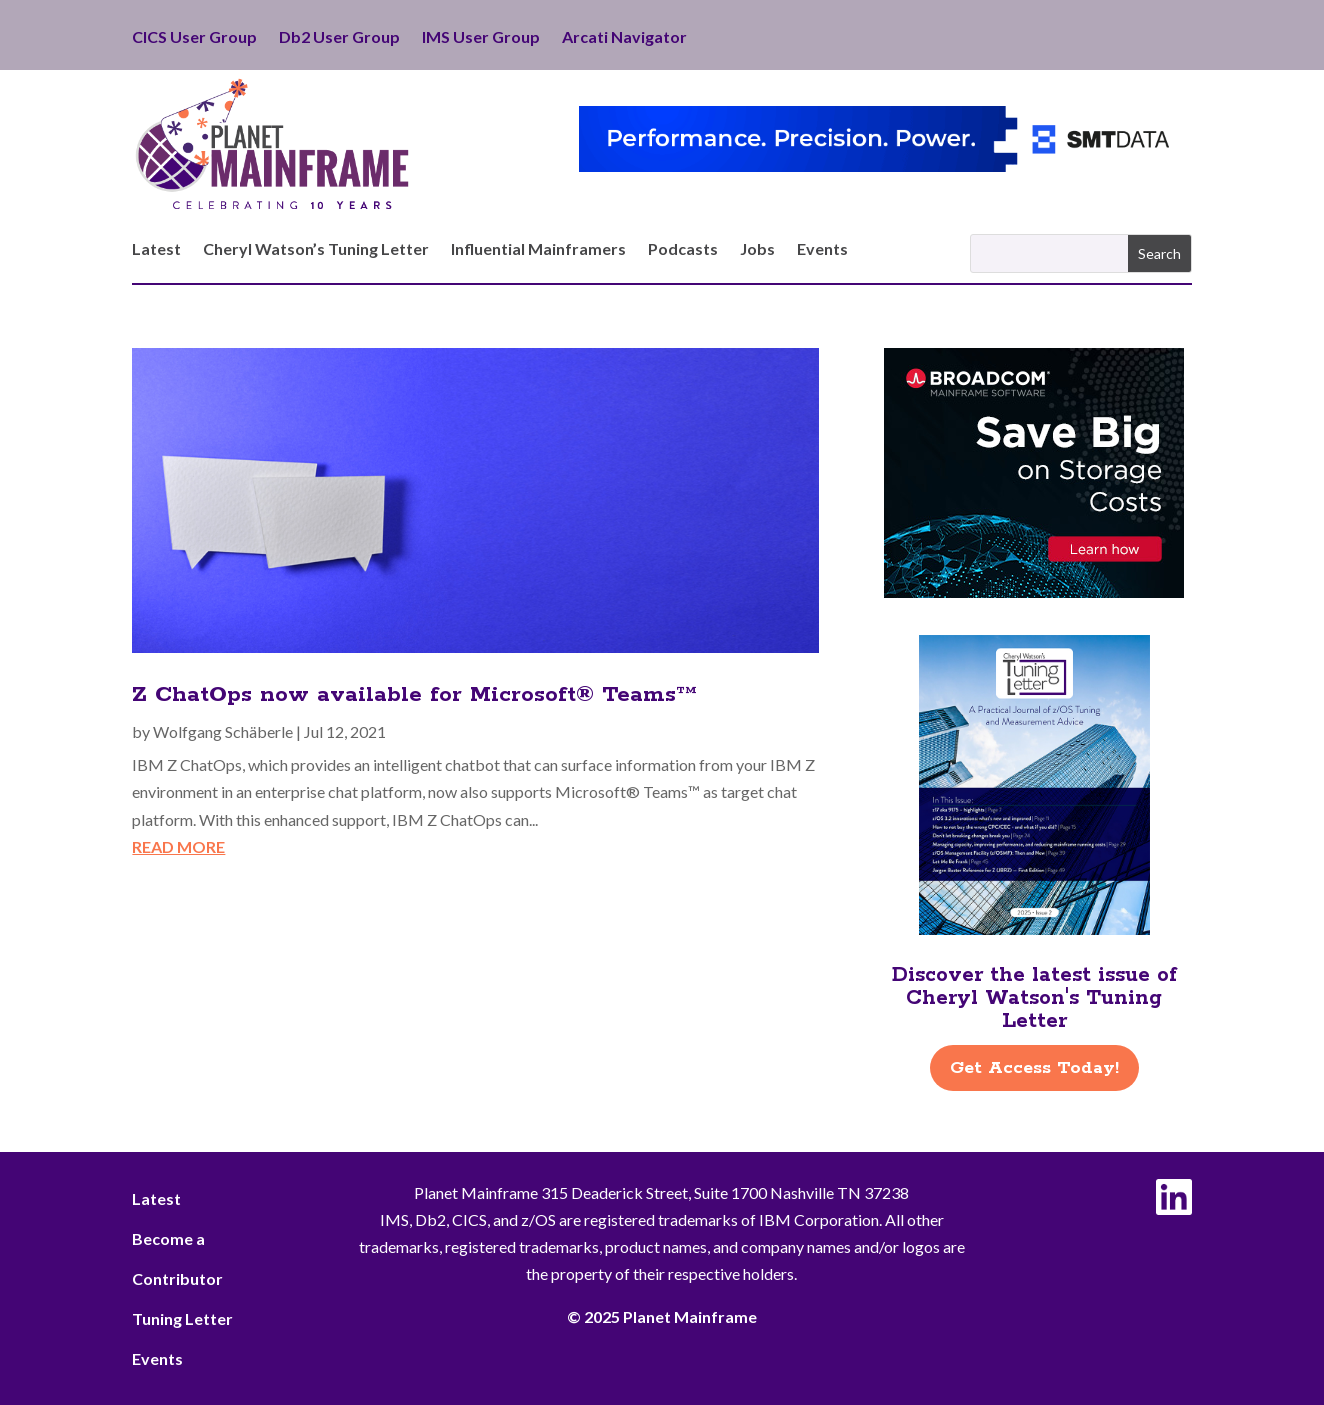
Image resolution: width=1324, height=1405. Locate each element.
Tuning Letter (182, 1318)
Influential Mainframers (538, 250)
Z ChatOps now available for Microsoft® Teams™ (414, 695)
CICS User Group (194, 38)
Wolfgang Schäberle (223, 731)
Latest (156, 250)
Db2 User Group (339, 38)
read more (178, 846)
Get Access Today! (1034, 1068)
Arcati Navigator (624, 38)
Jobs (757, 250)
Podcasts (683, 250)
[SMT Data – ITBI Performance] (885, 165)
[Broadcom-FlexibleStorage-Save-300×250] (1034, 591)
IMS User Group (481, 38)
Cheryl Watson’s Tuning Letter (316, 250)
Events (822, 250)
